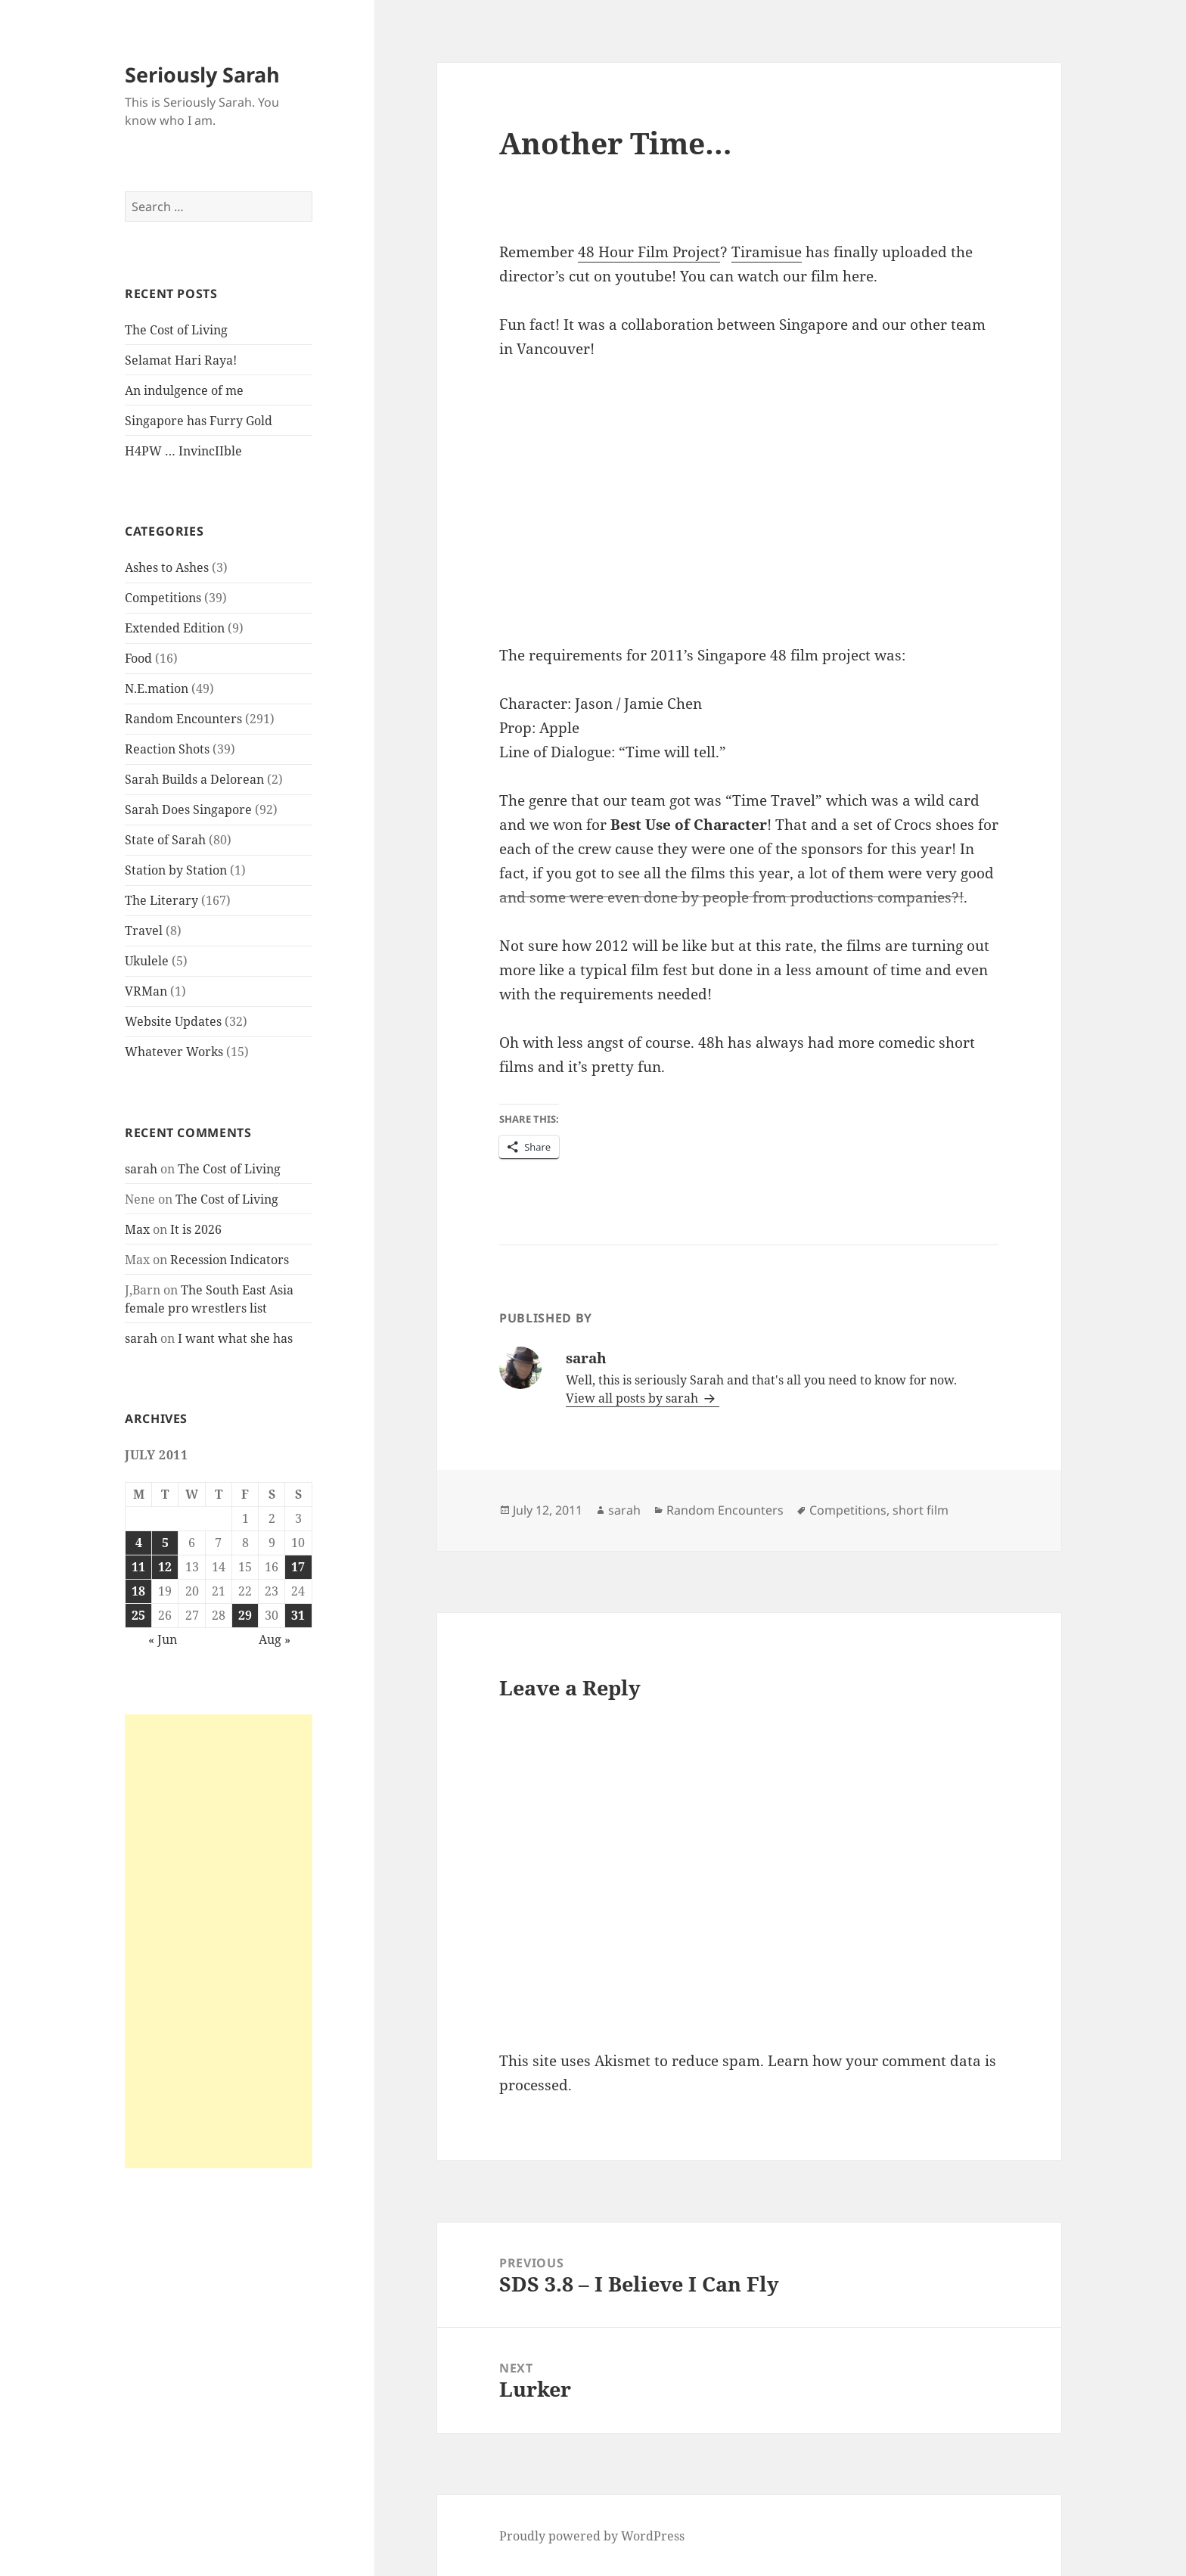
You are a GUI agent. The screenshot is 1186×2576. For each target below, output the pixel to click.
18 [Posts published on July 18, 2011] (138, 1591)
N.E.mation (156, 688)
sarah (141, 1169)
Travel (144, 930)
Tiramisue (766, 252)
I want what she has (235, 1338)
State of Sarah (165, 839)
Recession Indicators (229, 1259)
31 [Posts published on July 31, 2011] (298, 1615)
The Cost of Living (176, 330)
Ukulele (147, 960)
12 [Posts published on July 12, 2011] (165, 1566)
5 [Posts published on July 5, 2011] (165, 1542)
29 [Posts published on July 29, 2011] (245, 1615)
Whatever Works (174, 1051)
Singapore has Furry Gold (198, 420)
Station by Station (176, 870)
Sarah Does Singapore (188, 809)
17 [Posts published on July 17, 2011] (298, 1566)
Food (138, 658)
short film (920, 1510)
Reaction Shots (167, 749)
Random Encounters (183, 718)
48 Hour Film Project (649, 252)
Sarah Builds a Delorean (194, 779)
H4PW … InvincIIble (183, 451)
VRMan (146, 991)
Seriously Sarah (202, 75)
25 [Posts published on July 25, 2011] (138, 1615)
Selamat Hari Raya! (181, 360)
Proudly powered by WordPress (592, 2536)
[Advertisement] (218, 1941)
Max (137, 1229)
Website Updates (173, 1021)
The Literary (161, 900)
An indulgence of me (184, 390)
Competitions (163, 597)
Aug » (274, 1639)
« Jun (162, 1639)
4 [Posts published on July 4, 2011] (138, 1542)
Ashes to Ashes (167, 567)
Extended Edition (175, 628)
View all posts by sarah (633, 1398)
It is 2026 (196, 1229)
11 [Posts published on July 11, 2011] (138, 1566)
